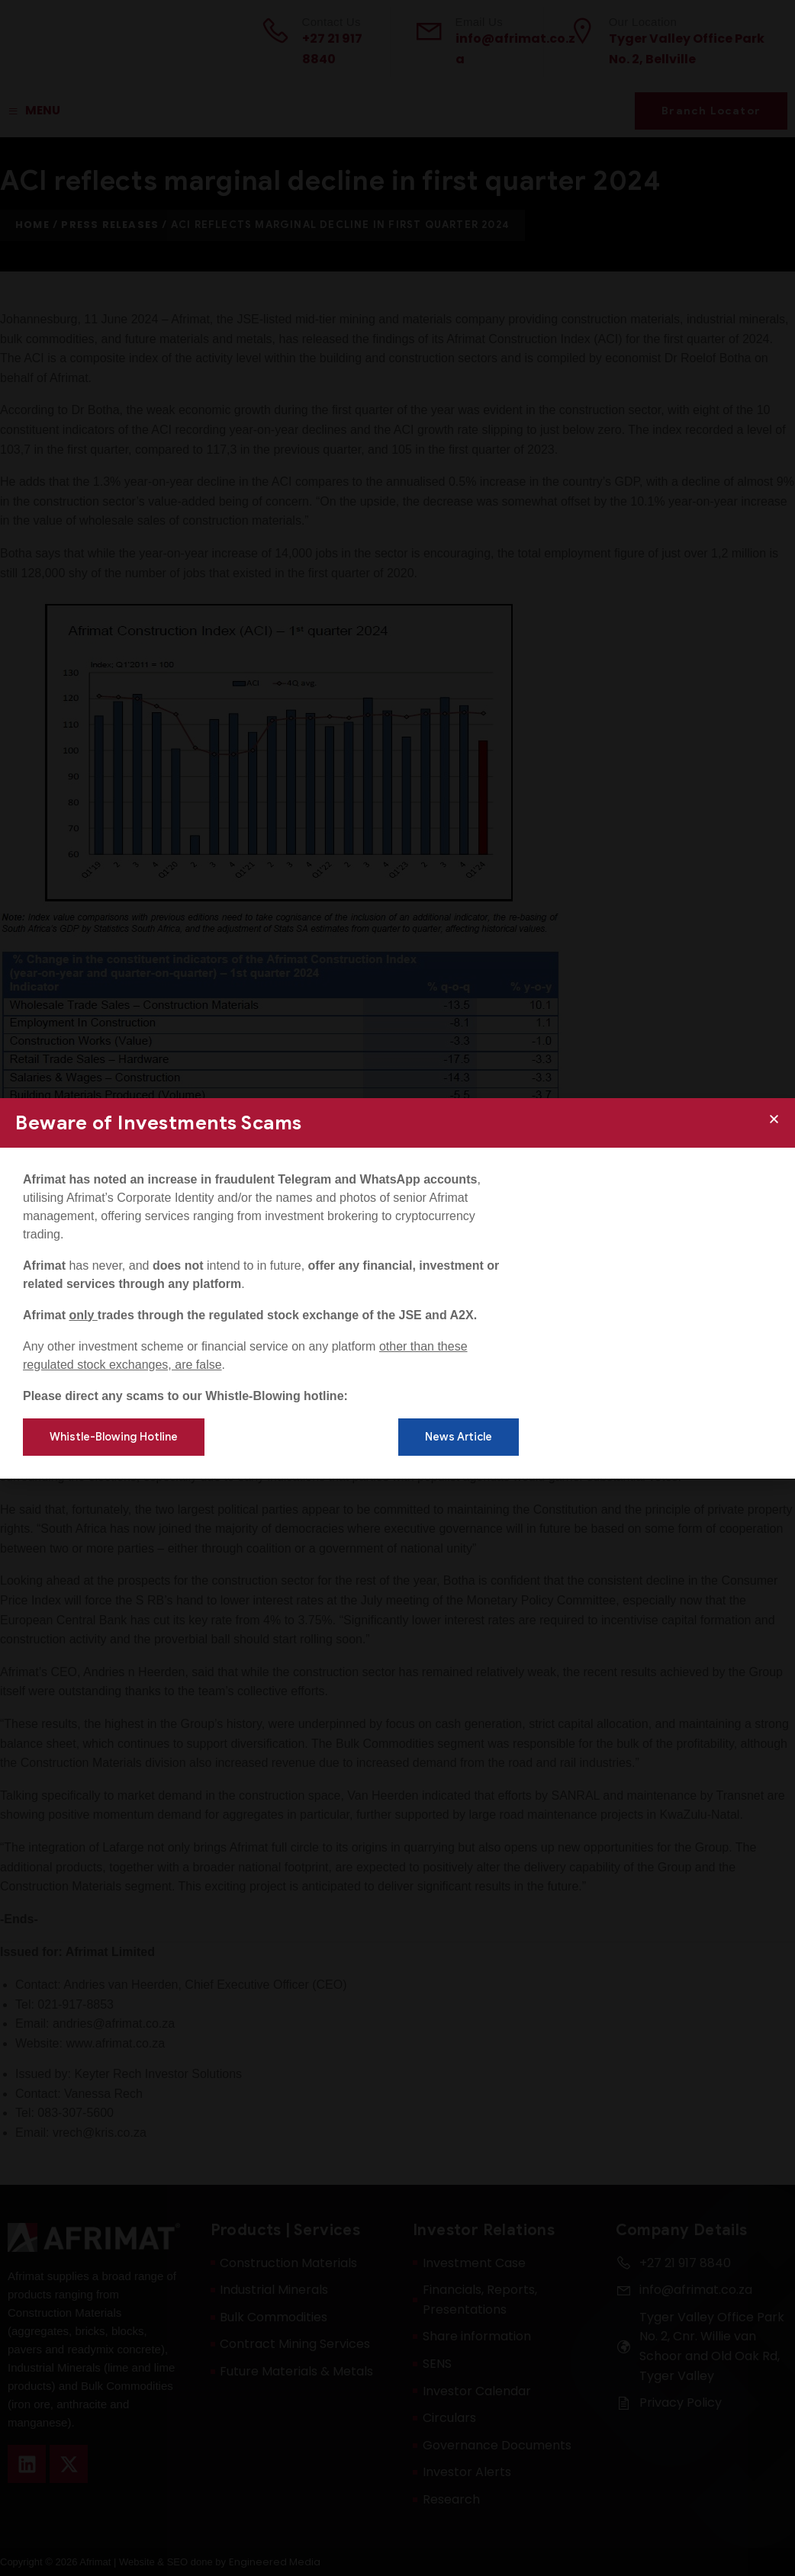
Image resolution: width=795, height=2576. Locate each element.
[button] (774, 1119)
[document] (397, 1288)
